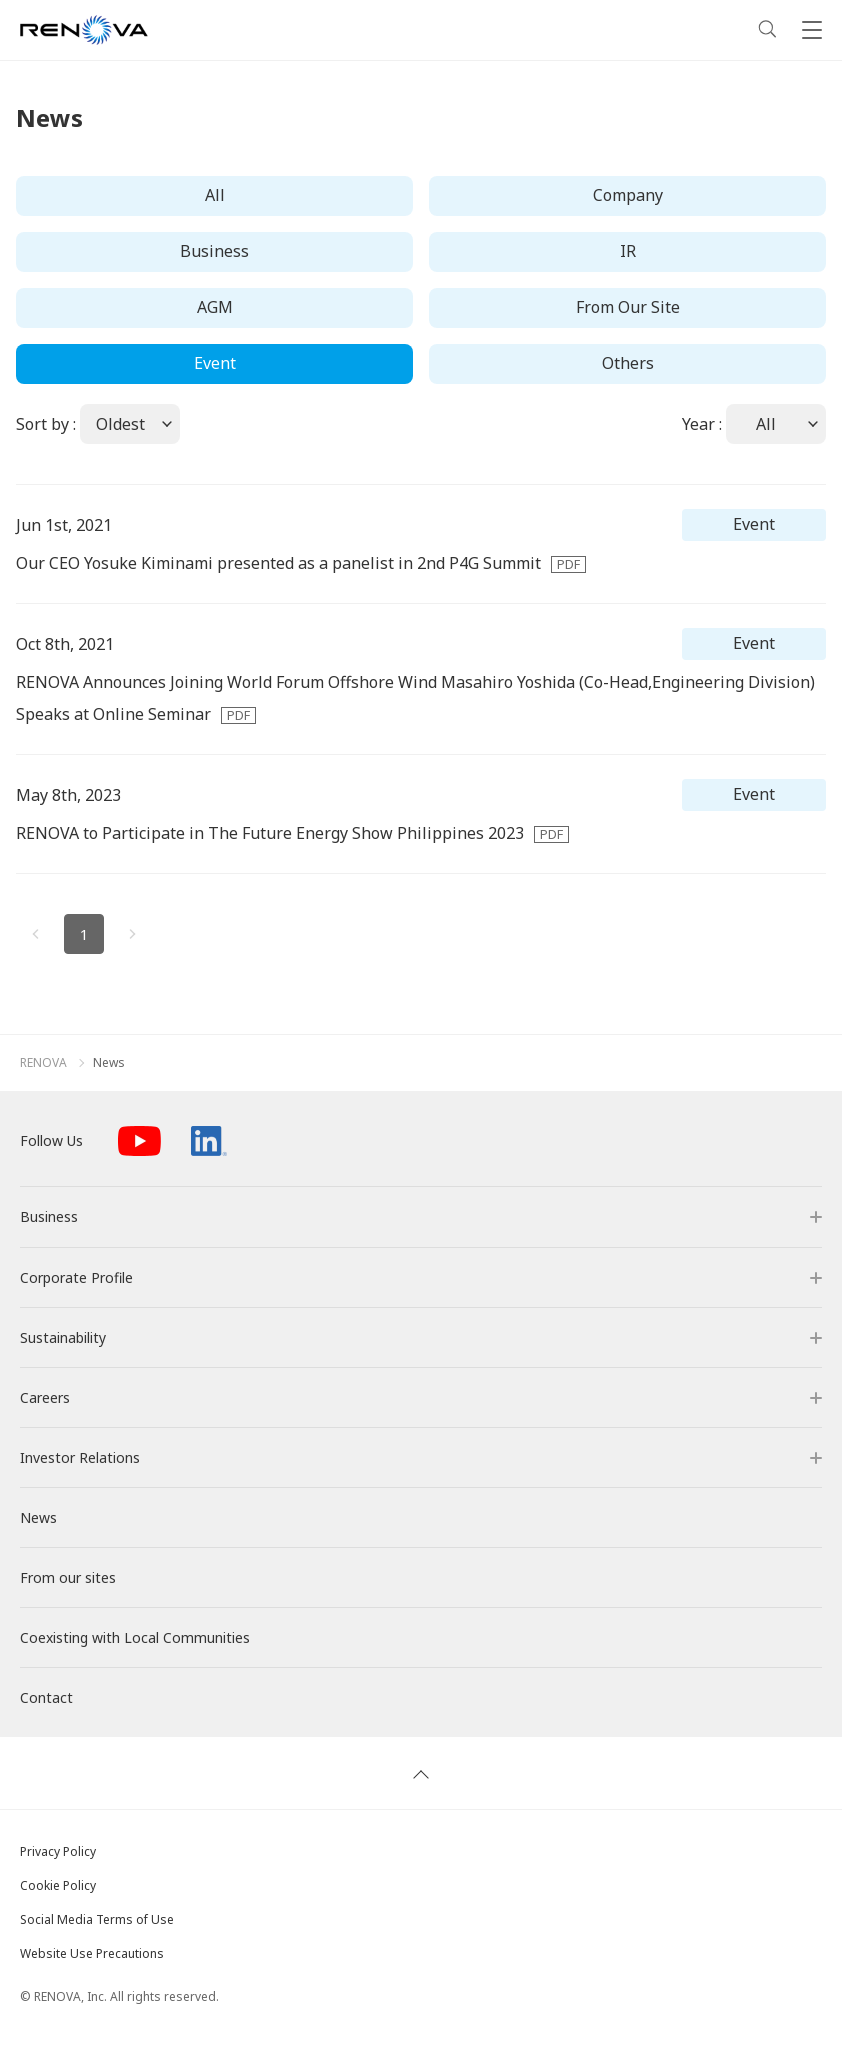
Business (214, 251)
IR (628, 251)
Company (628, 195)
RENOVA (43, 1063)
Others (628, 363)
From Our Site (628, 307)
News (109, 1063)
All (215, 195)
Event (215, 363)
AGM (215, 307)
